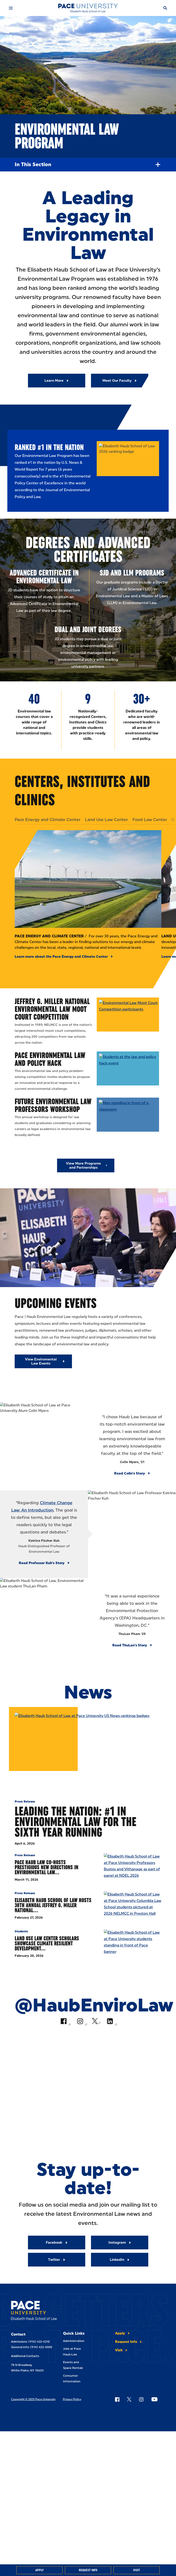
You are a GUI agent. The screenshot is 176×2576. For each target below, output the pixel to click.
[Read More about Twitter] (56, 2260)
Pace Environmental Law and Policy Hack (50, 1059)
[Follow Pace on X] (129, 2399)
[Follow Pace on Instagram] (141, 2399)
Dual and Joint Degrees (88, 629)
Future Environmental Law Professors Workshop (53, 1105)
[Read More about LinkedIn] (119, 2260)
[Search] (165, 8)
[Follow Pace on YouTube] (154, 2399)
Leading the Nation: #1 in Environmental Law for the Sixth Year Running (75, 1821)
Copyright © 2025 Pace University (33, 2399)
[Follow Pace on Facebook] (117, 2399)
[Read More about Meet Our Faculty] (119, 380)
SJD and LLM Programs (132, 573)
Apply (39, 2570)
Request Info (88, 2570)
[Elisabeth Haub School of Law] (88, 8)
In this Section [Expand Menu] (87, 164)
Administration (73, 2341)
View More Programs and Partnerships (83, 1165)
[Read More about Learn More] (56, 380)
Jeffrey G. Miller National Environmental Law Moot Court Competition (52, 1009)
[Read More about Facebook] (56, 2242)
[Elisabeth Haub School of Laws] (34, 2311)
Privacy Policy (72, 2399)
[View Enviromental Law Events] (43, 1361)
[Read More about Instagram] (119, 2242)
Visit (136, 2570)
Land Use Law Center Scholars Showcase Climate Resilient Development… (47, 1943)
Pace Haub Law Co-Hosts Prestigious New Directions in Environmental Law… (46, 1867)
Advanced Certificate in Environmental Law (44, 576)
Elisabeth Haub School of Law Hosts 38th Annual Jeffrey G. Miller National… (53, 1905)
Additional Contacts (25, 2356)
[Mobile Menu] (10, 8)
